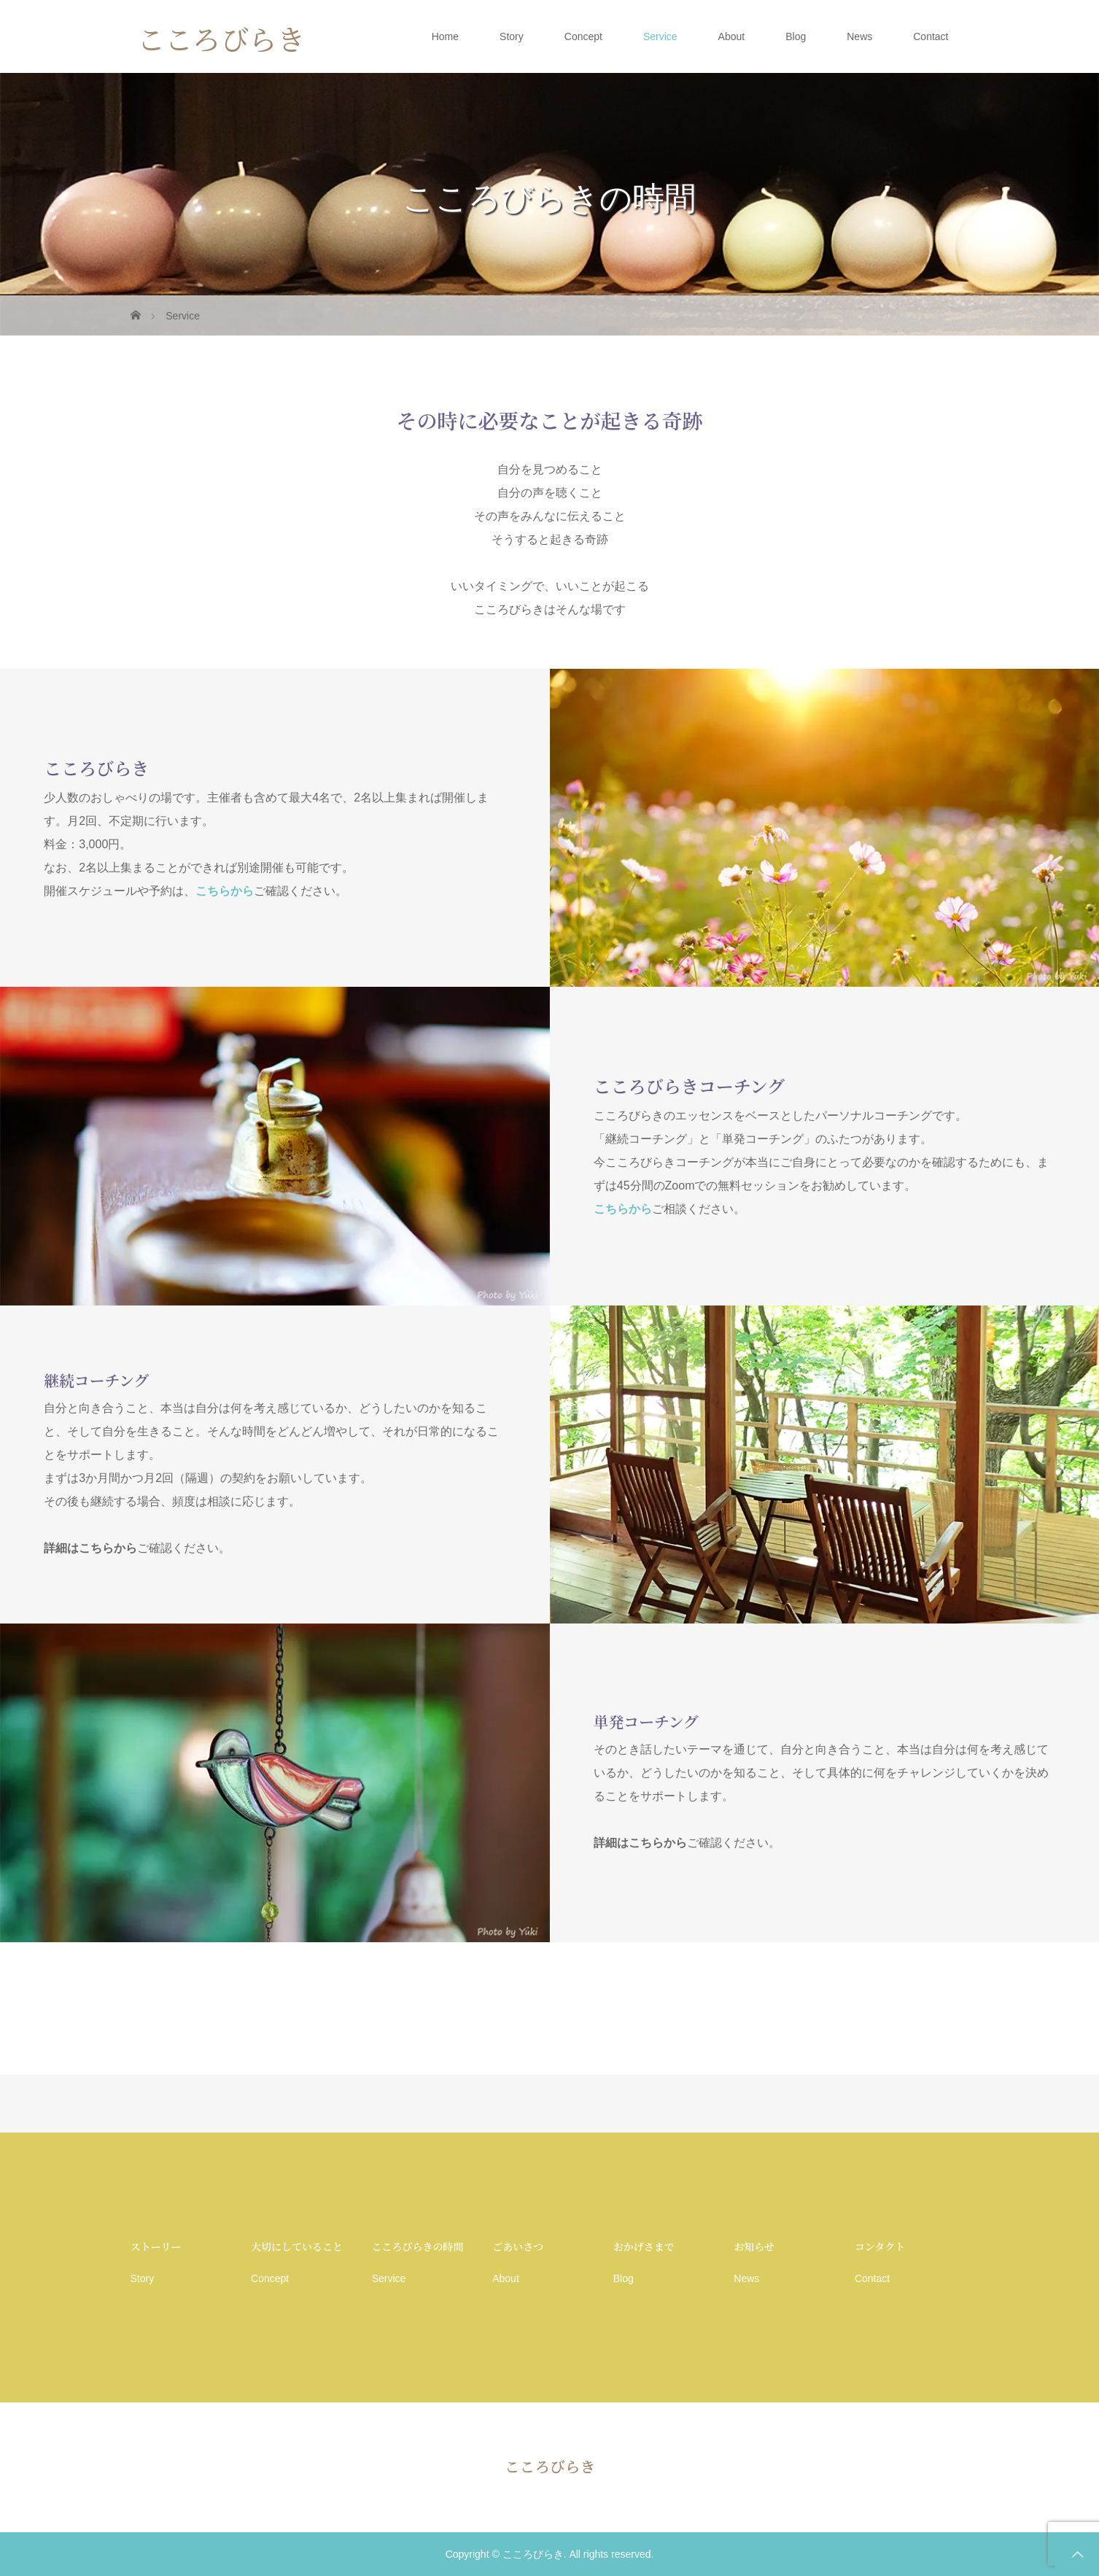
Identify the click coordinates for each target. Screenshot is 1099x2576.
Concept (583, 36)
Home (445, 36)
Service (660, 36)
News (859, 36)
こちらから (224, 891)
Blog (795, 36)
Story (512, 36)
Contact (930, 36)
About (731, 36)
